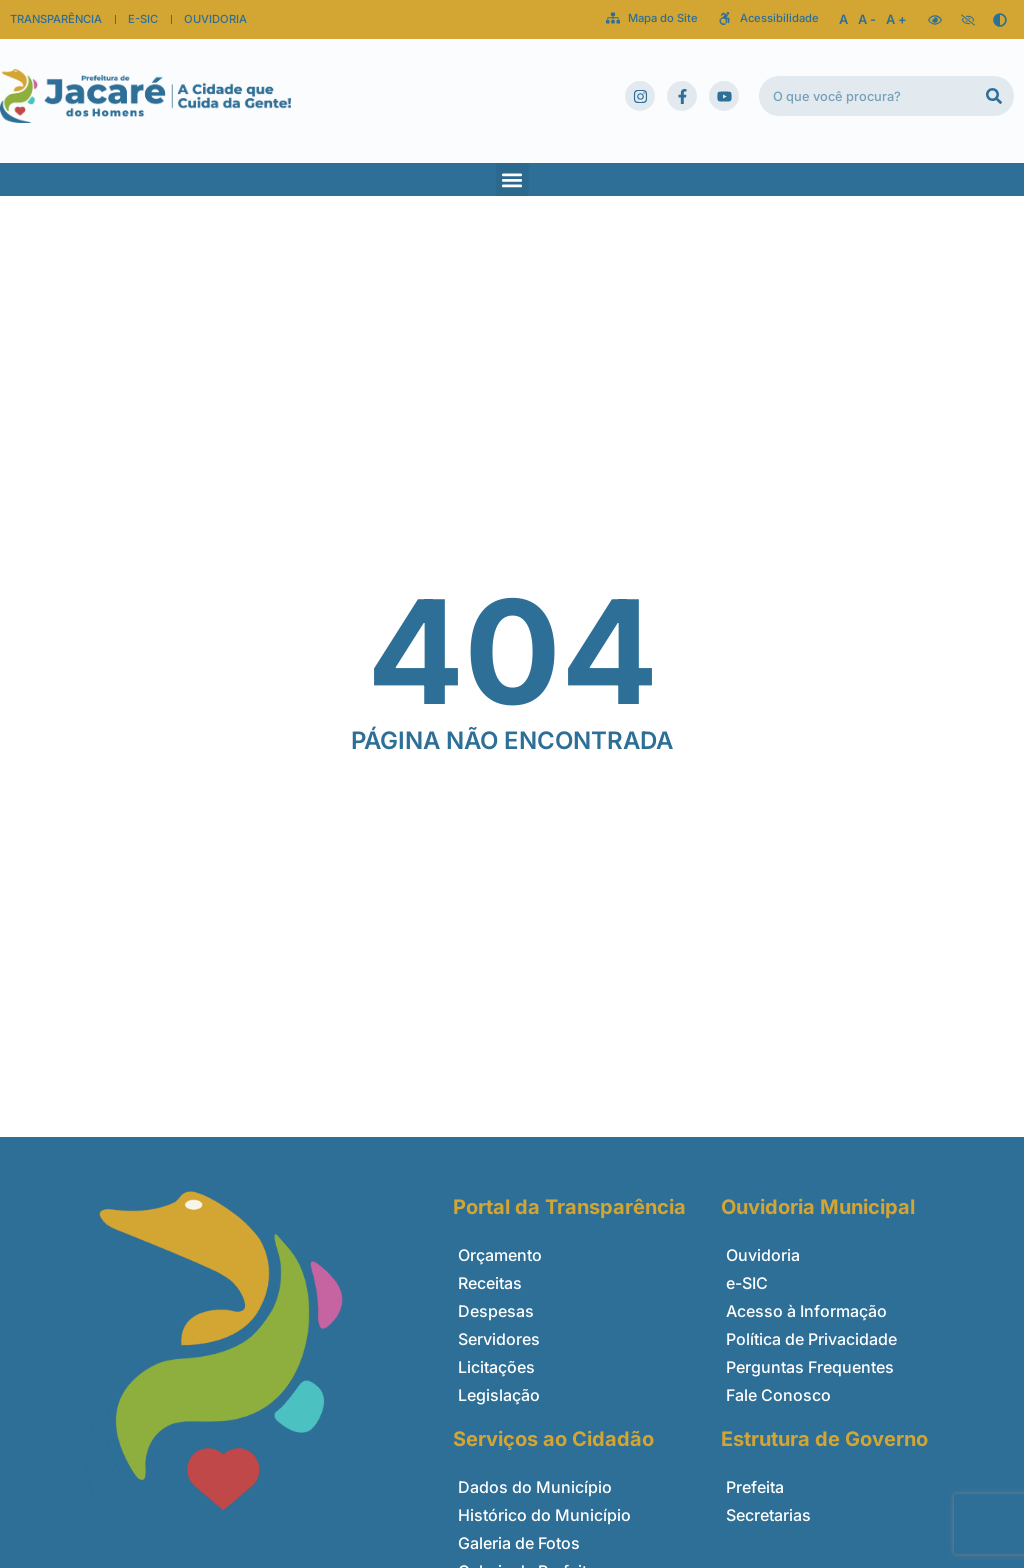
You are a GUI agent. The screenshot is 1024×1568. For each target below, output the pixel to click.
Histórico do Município (544, 1515)
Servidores (499, 1339)
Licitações (496, 1367)
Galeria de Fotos (519, 1543)
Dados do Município (535, 1487)
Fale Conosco (778, 1395)
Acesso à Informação (806, 1311)
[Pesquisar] (994, 96)
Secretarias (768, 1515)
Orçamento (500, 1255)
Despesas (496, 1311)
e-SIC (747, 1283)
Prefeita (755, 1487)
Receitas (490, 1283)
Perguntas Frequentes (810, 1367)
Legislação (499, 1395)
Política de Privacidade (811, 1339)
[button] (512, 179)
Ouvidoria (763, 1255)
